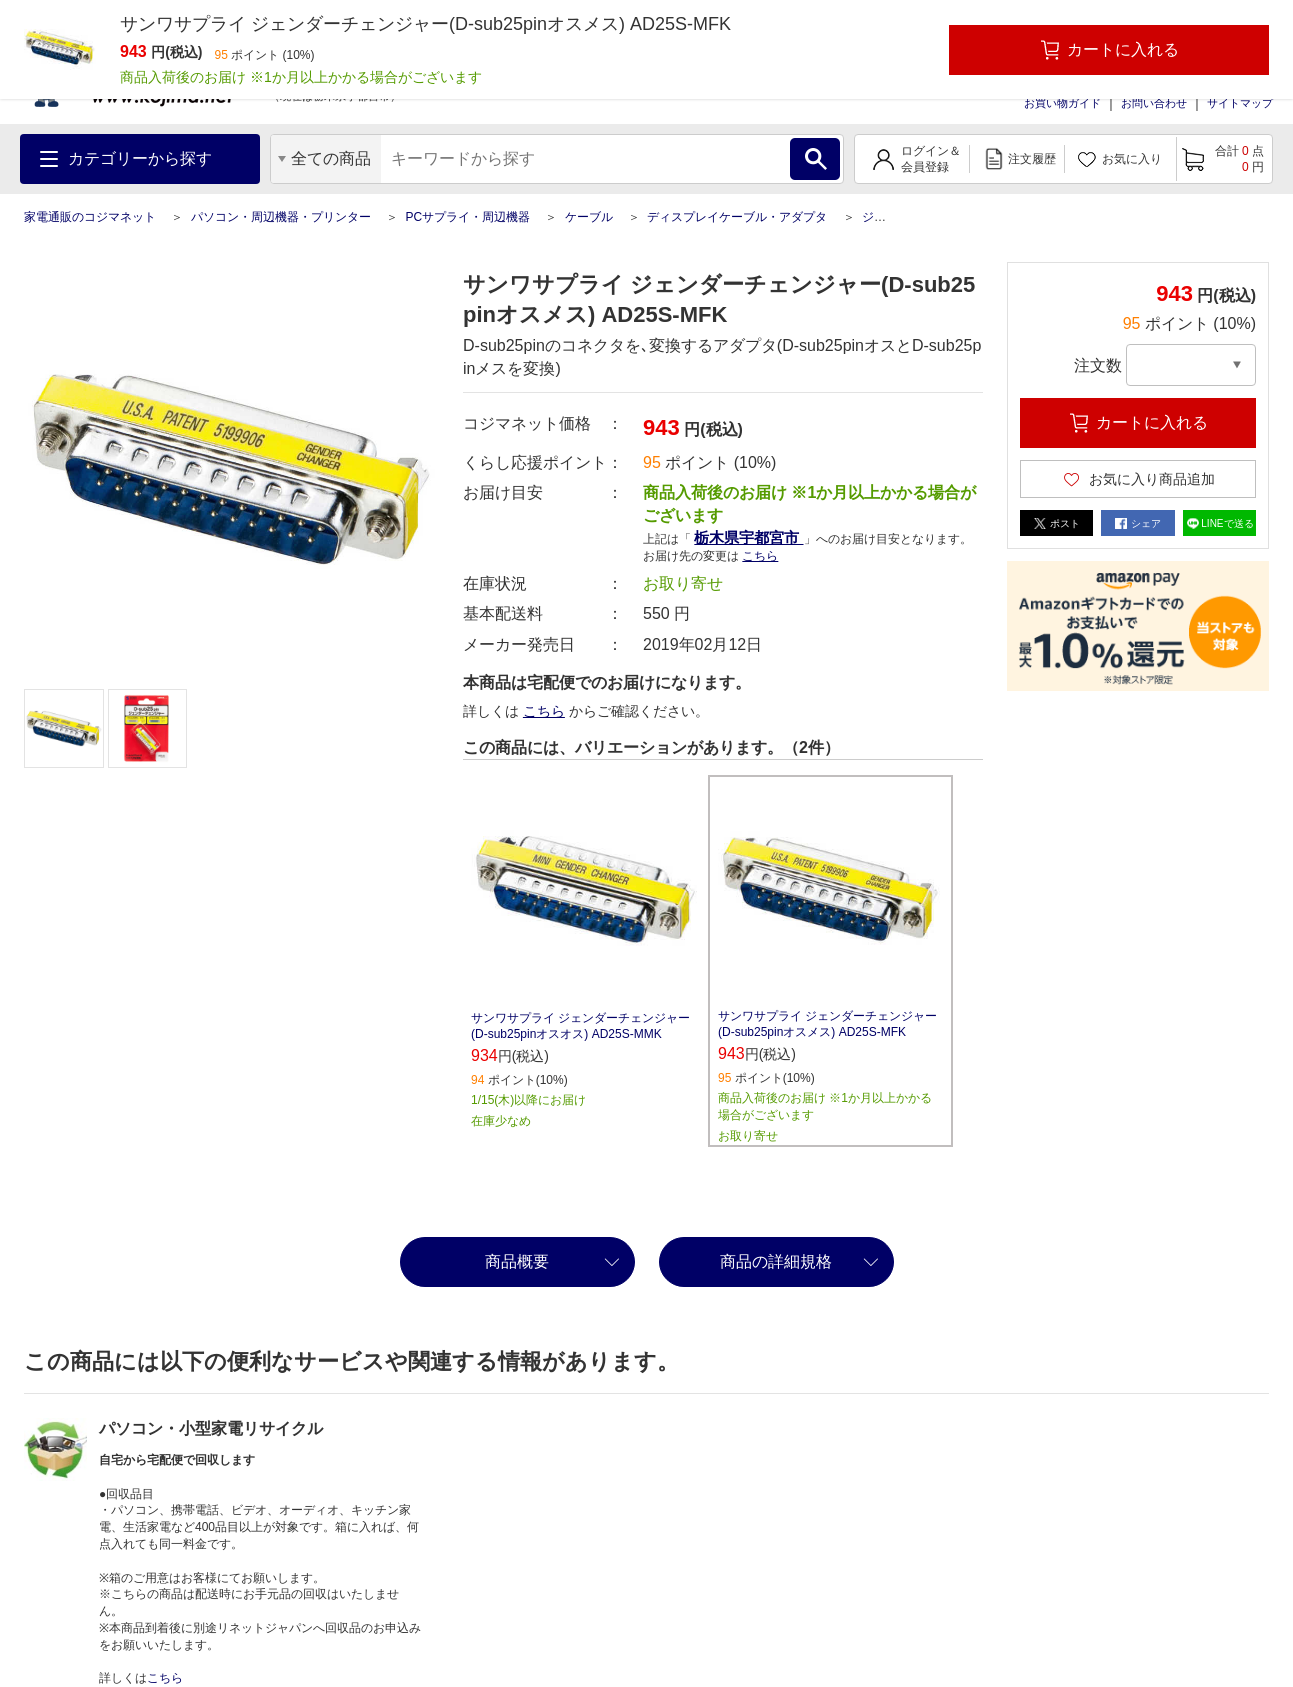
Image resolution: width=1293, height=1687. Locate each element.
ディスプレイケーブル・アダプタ (737, 217)
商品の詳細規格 (776, 1261)
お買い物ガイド (1062, 103)
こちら (760, 556)
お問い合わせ (1154, 103)
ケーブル (589, 217)
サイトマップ (1240, 103)
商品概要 (517, 1261)
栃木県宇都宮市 (748, 537)
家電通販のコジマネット (90, 217)
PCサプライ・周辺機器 (467, 217)
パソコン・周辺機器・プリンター (281, 217)
